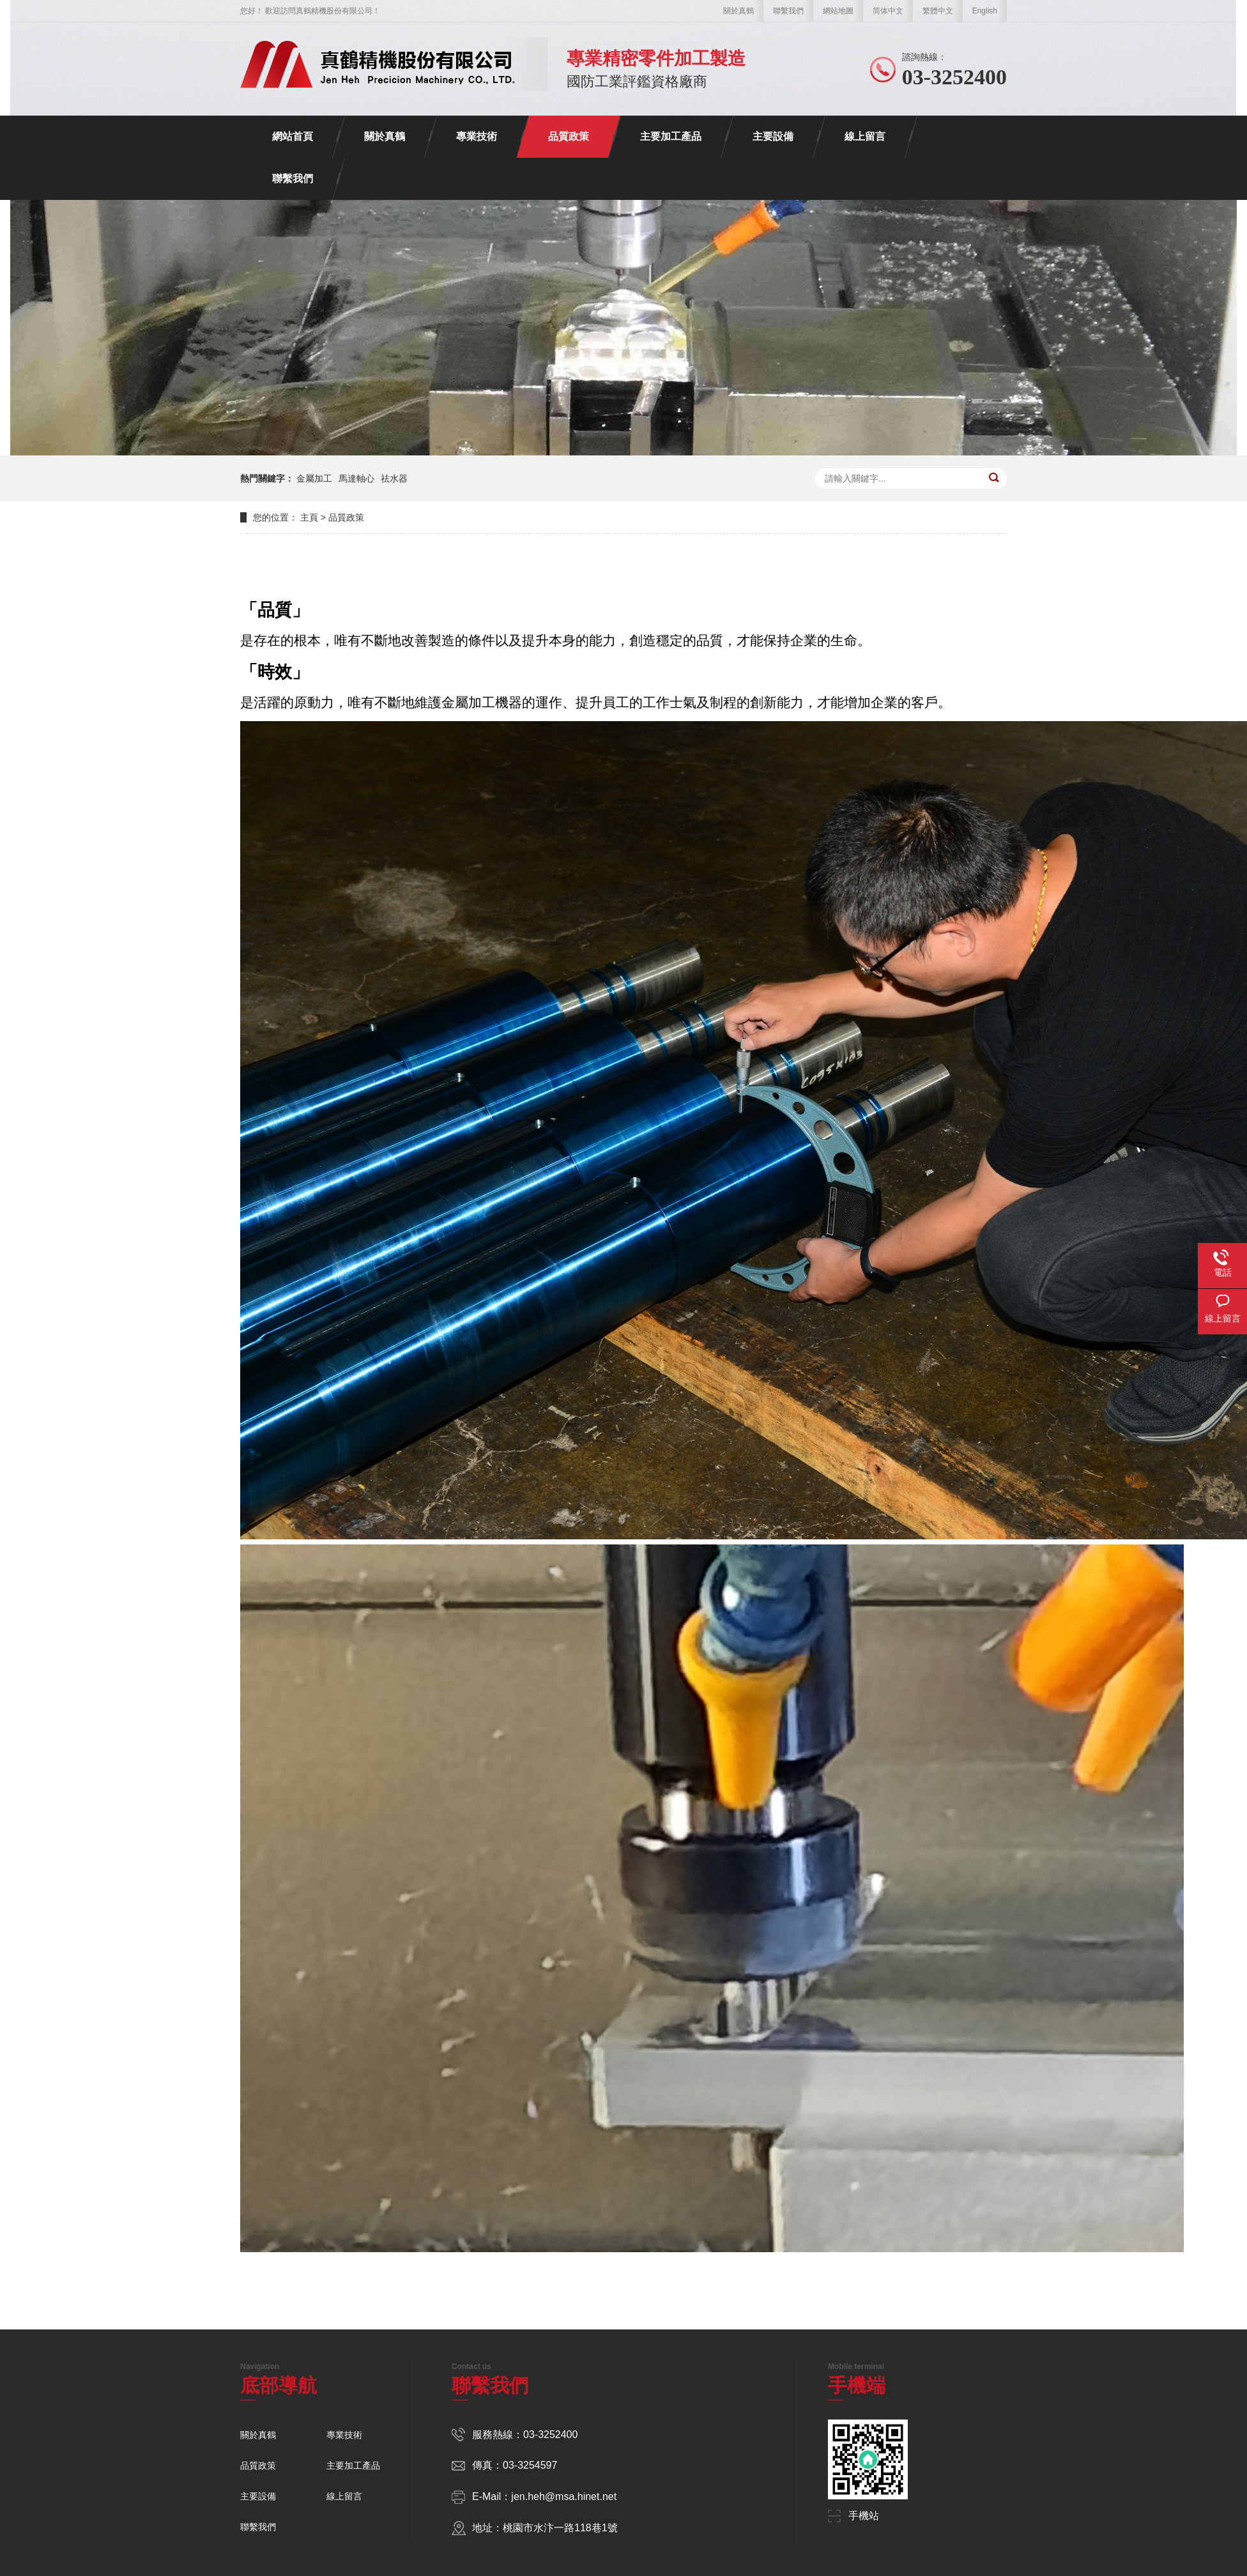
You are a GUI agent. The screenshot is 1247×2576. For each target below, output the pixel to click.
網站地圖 (838, 10)
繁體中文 (937, 10)
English (984, 10)
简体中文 (888, 10)
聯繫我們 (788, 10)
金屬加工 (314, 478)
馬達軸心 (356, 478)
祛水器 (394, 478)
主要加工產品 (670, 136)
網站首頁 (292, 136)
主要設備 (773, 136)
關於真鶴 (738, 10)
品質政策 (568, 136)
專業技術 (476, 136)
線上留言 (865, 136)
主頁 (309, 517)
